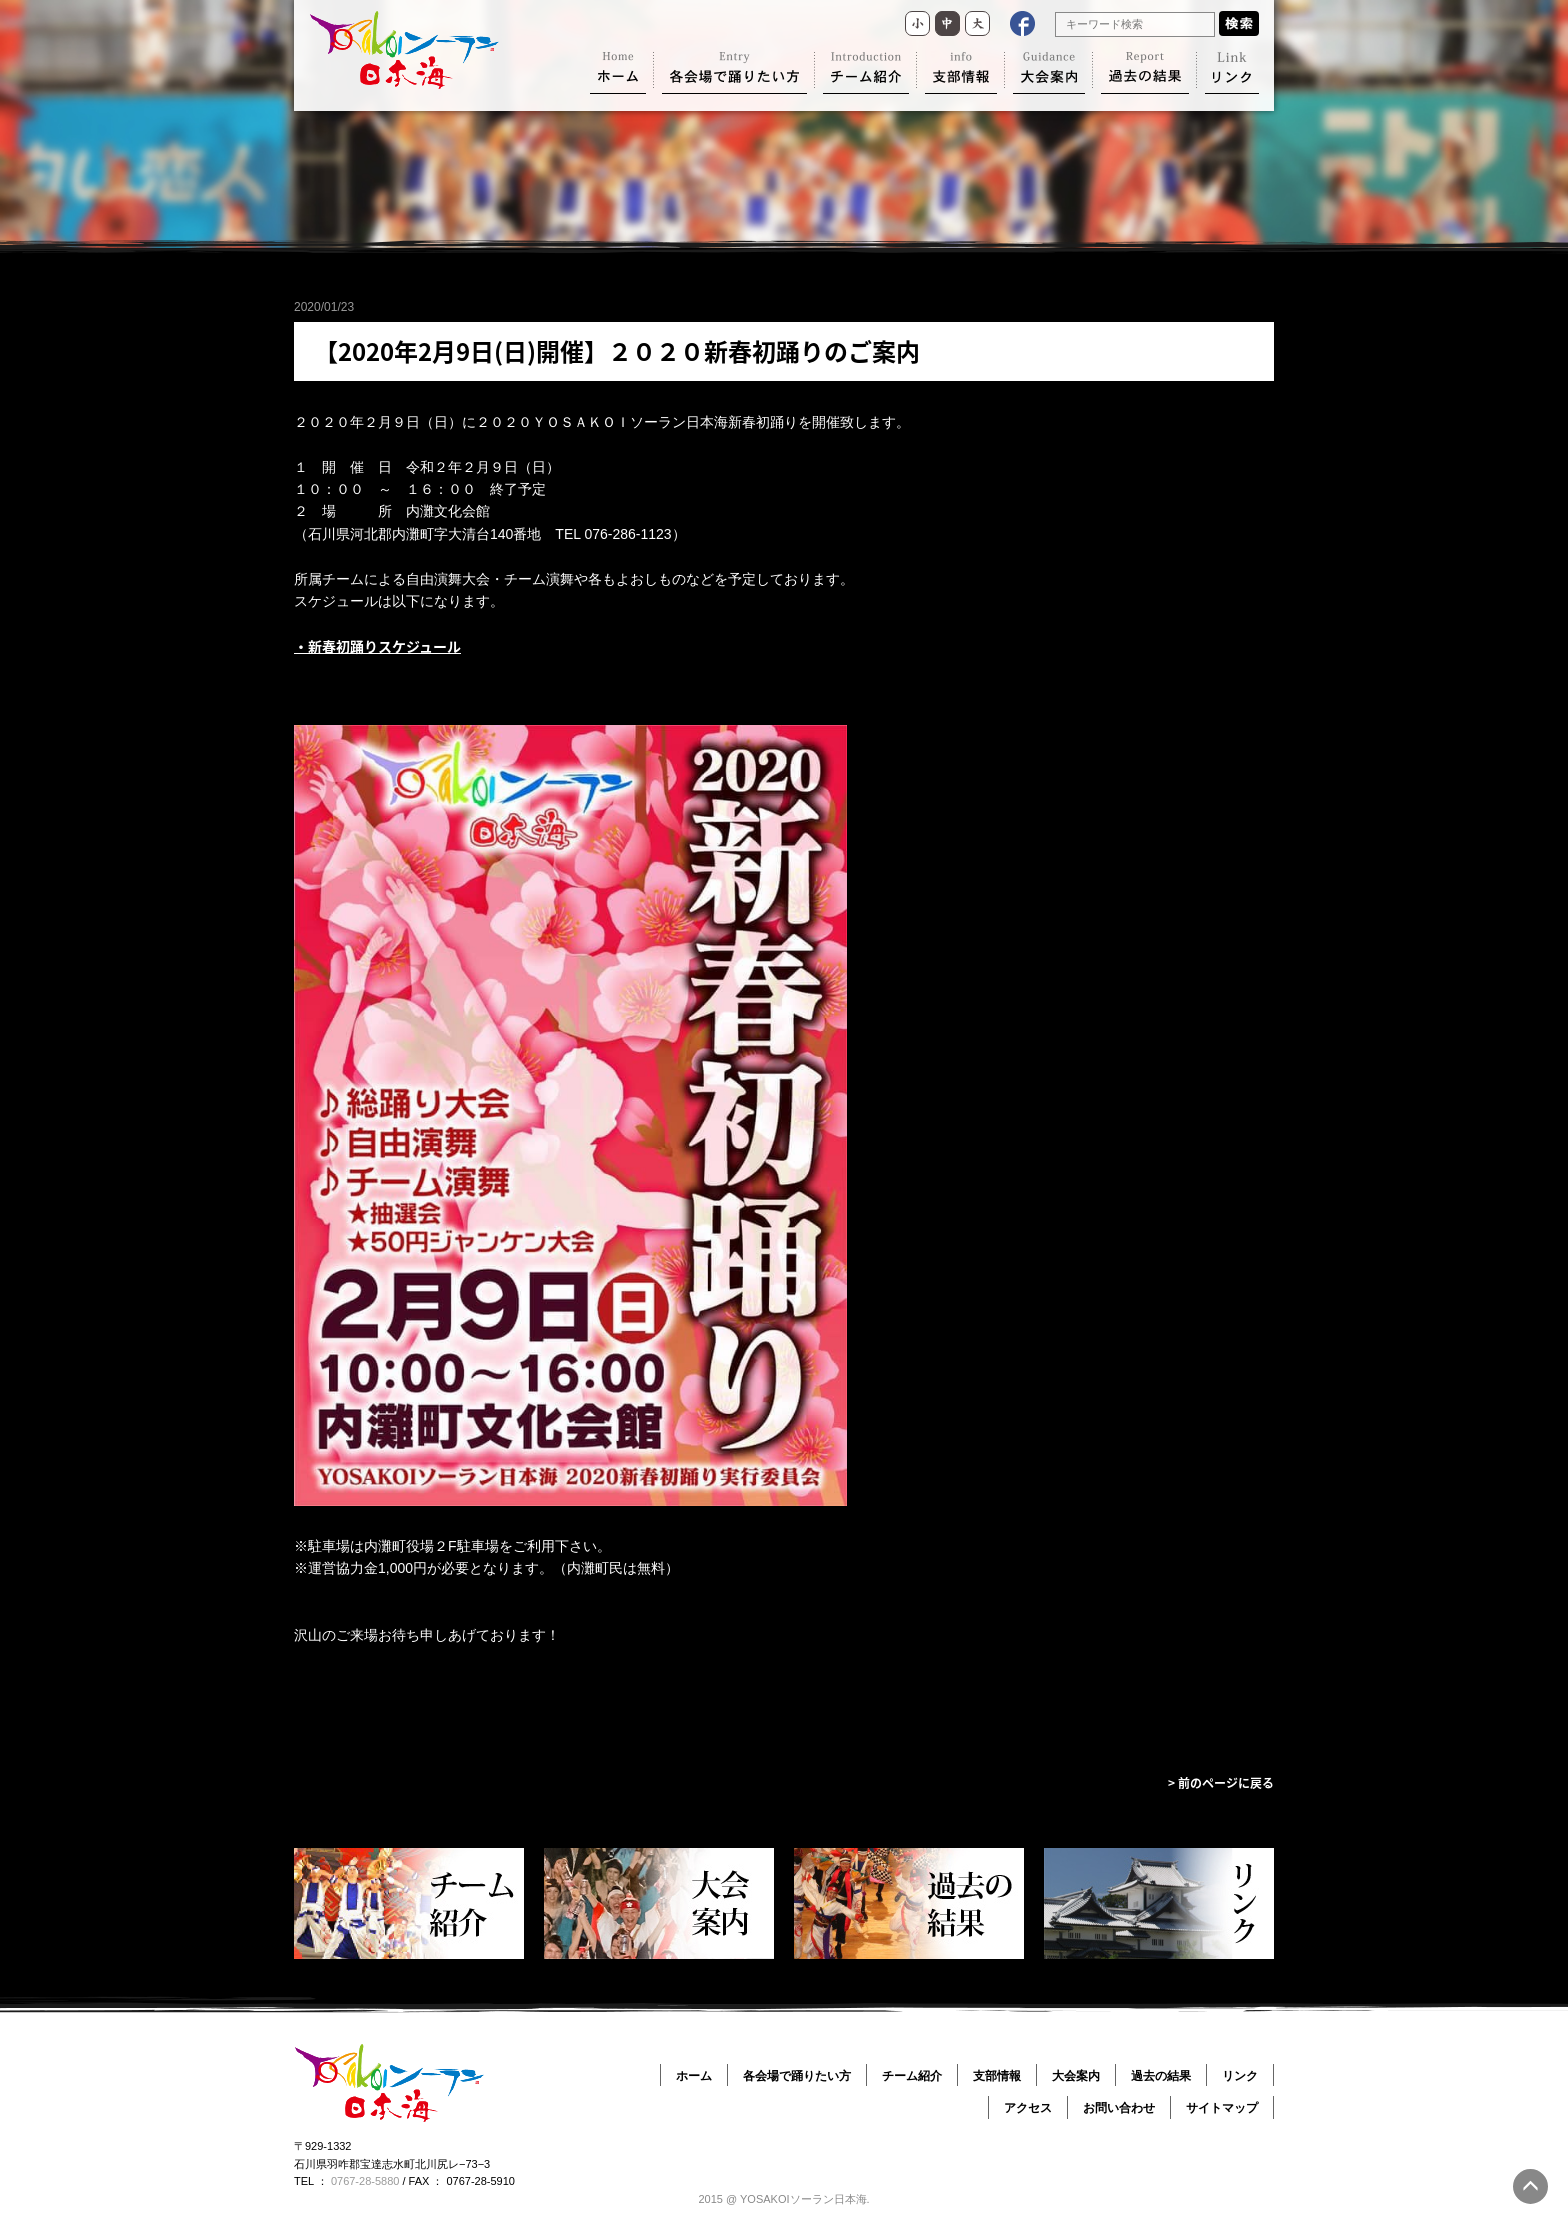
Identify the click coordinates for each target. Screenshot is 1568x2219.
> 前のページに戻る (1221, 1783)
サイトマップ (1222, 2108)
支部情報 (997, 2076)
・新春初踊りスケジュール (377, 646)
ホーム (694, 2076)
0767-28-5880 (365, 2181)
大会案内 (1076, 2076)
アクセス (1028, 2108)
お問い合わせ (1119, 2108)
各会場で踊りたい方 (797, 2076)
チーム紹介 (912, 2076)
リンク (1240, 2076)
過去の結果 (1161, 2076)
